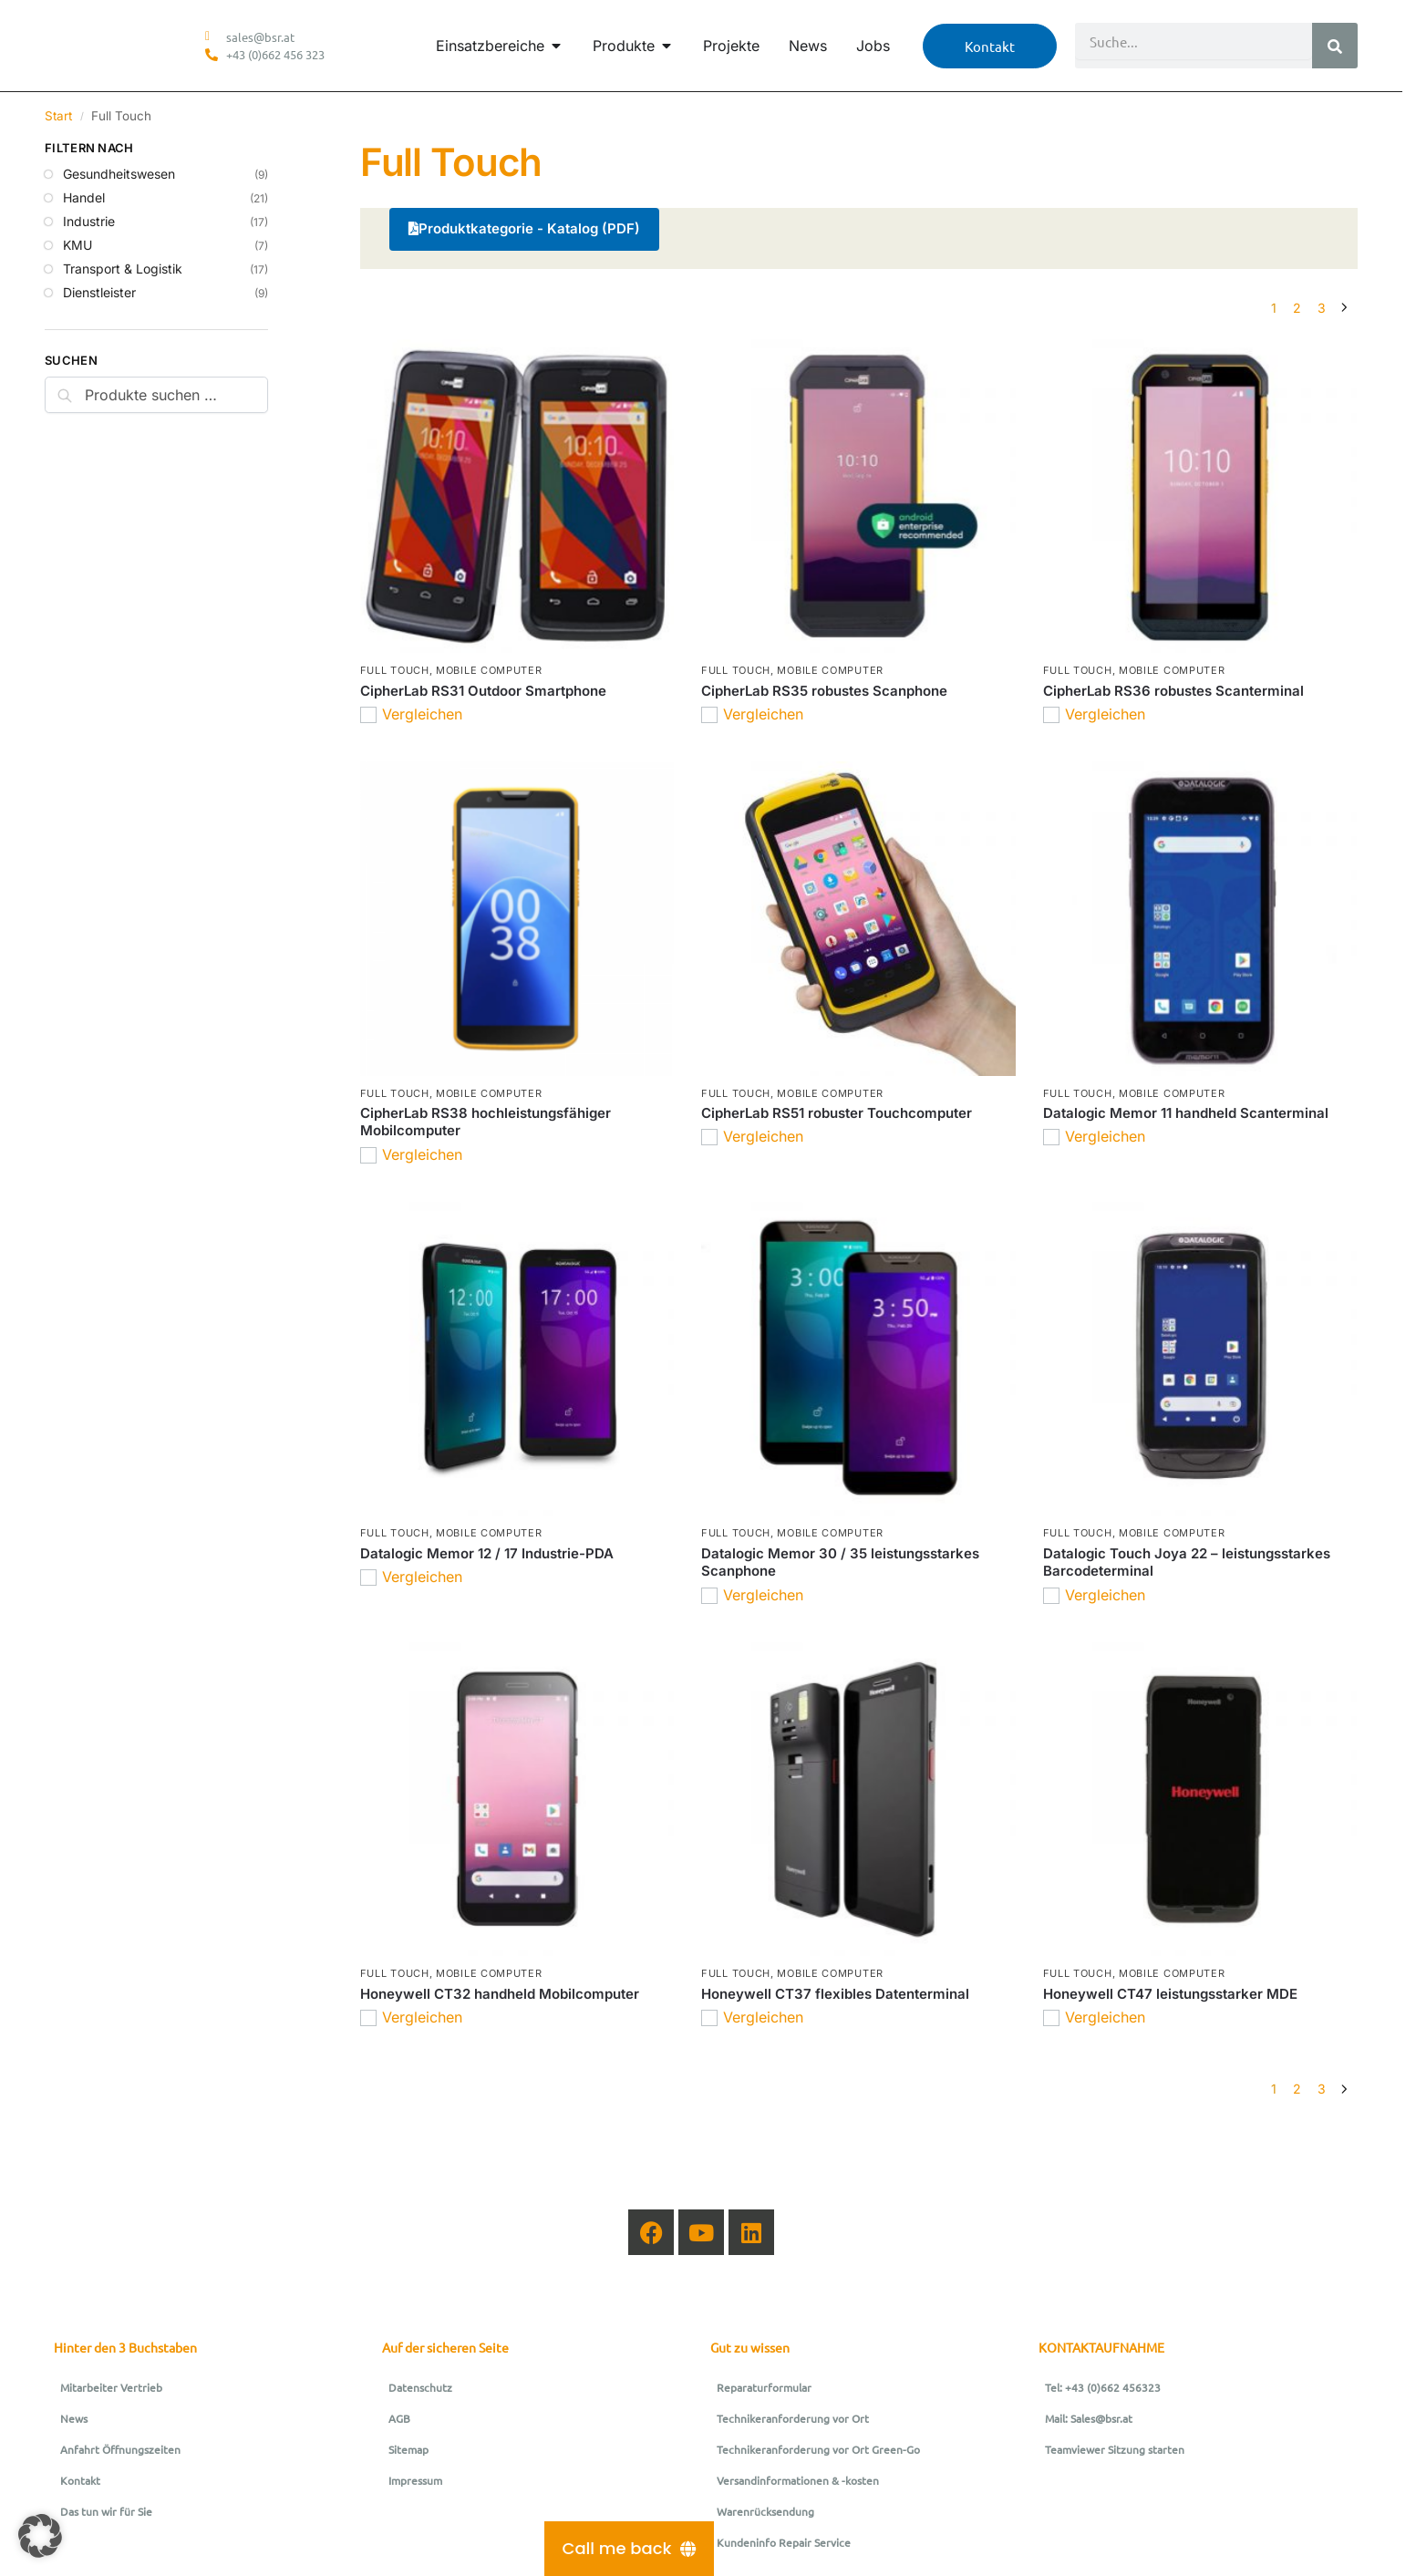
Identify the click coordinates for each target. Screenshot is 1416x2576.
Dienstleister (99, 292)
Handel (84, 197)
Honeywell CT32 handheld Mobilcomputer (499, 1993)
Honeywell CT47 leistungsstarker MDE (1170, 1993)
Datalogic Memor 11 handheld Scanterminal (1185, 1113)
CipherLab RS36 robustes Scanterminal (1173, 690)
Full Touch (394, 670)
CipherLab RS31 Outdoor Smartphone (483, 690)
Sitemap (408, 2449)
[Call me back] (629, 2548)
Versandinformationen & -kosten (798, 2480)
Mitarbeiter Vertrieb (111, 2387)
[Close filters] (273, 150)
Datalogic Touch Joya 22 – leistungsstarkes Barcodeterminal (1186, 1562)
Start (58, 116)
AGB (399, 2418)
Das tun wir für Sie (106, 2511)
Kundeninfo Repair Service (784, 2542)
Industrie (89, 221)
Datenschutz (420, 2387)
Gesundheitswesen (119, 173)
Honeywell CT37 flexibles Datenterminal (835, 1993)
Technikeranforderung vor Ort (793, 2418)
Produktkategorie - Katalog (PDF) (524, 228)
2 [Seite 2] (1297, 308)
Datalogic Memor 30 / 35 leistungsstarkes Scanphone (840, 1562)
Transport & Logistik (122, 268)
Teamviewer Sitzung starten (1114, 2449)
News (74, 2418)
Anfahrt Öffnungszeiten (120, 2449)
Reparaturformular (764, 2387)
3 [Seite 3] (1322, 308)
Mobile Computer (489, 670)
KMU (77, 245)
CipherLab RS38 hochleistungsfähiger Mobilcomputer (485, 1122)
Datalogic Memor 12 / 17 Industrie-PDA (487, 1553)
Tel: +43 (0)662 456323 (1103, 2387)
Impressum (415, 2480)
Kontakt (80, 2480)
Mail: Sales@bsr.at (1088, 2418)
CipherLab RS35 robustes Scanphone (824, 690)
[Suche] (1335, 45)
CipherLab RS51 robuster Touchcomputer (836, 1113)
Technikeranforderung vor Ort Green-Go (818, 2449)
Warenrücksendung (765, 2511)
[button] (40, 2536)
